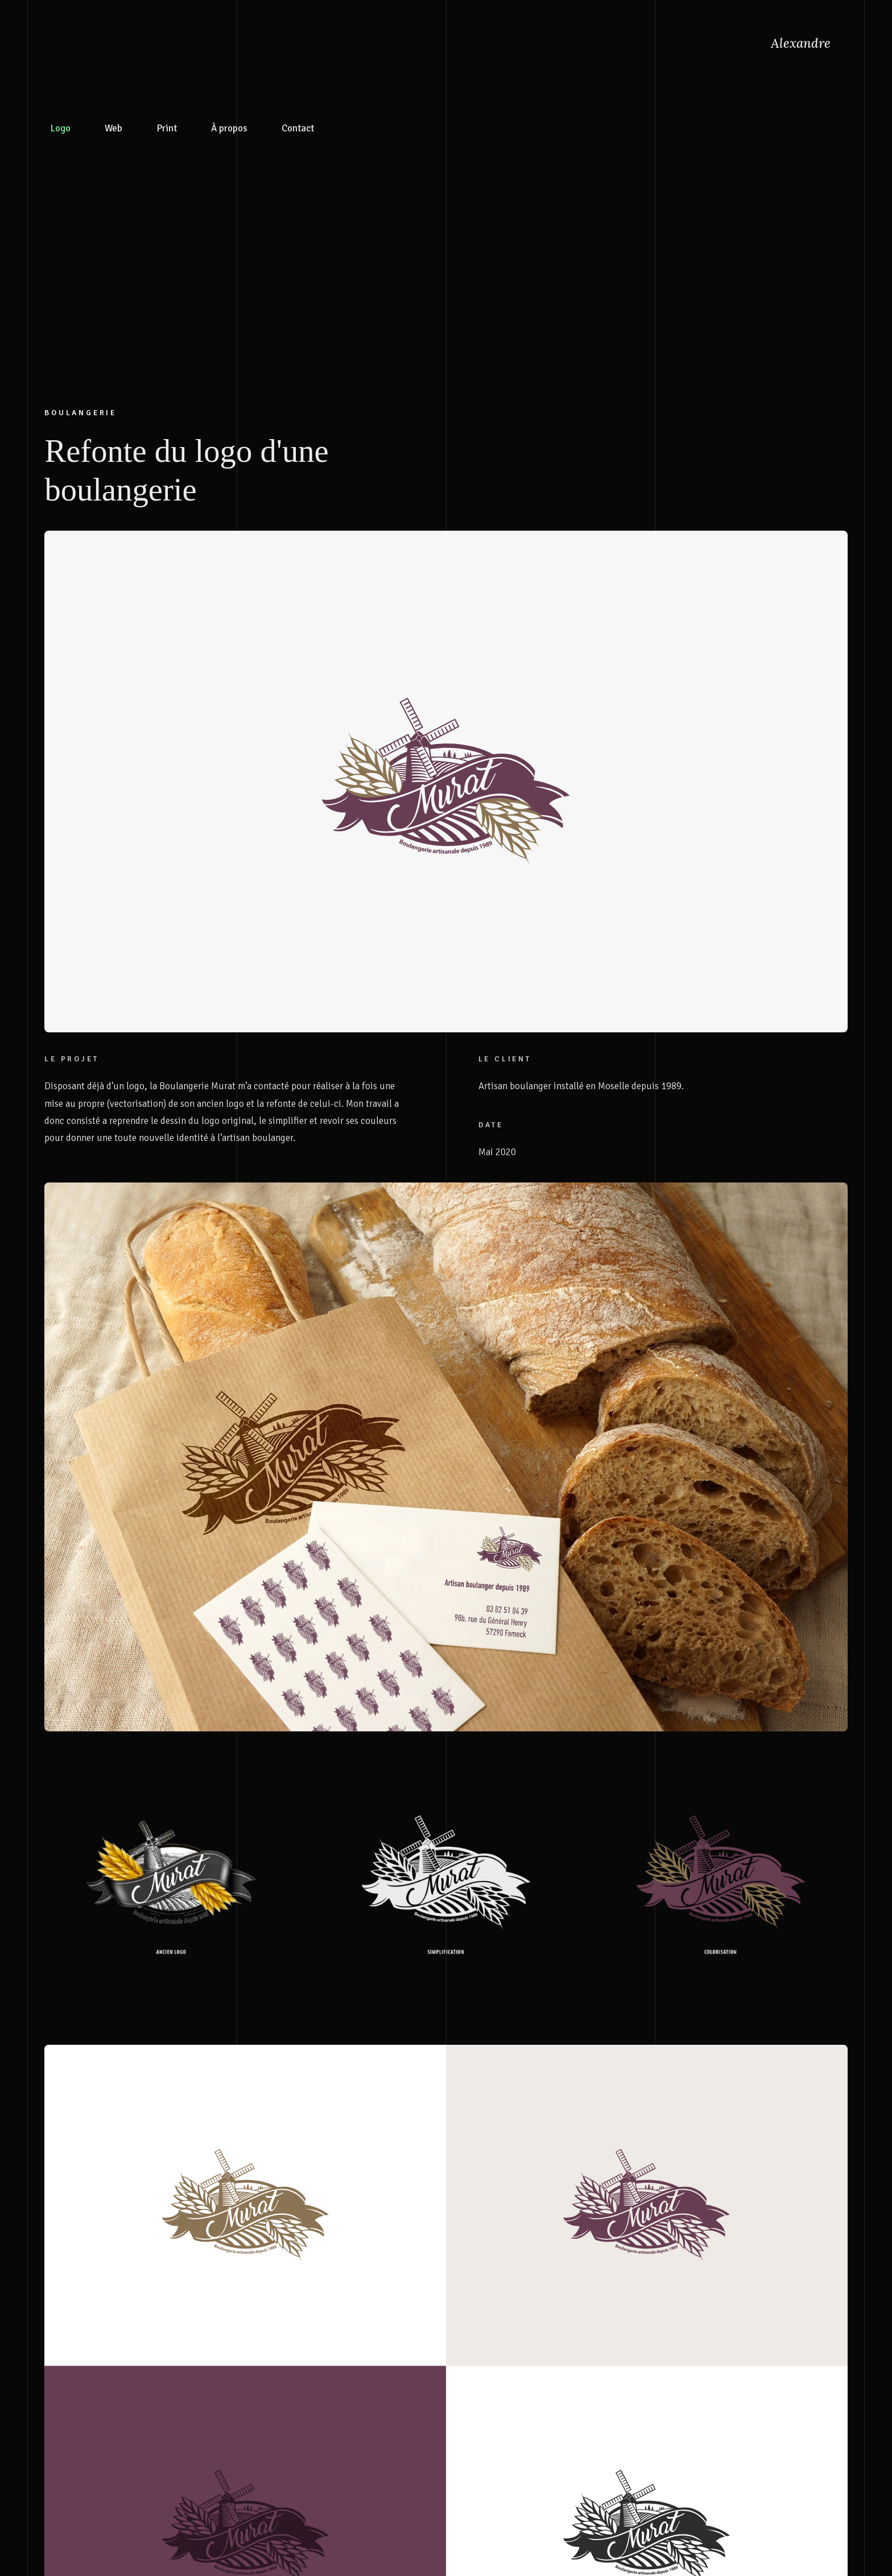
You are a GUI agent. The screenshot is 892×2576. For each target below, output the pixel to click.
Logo (60, 52)
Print (166, 52)
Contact (298, 52)
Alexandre (801, 43)
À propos (229, 52)
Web (113, 52)
